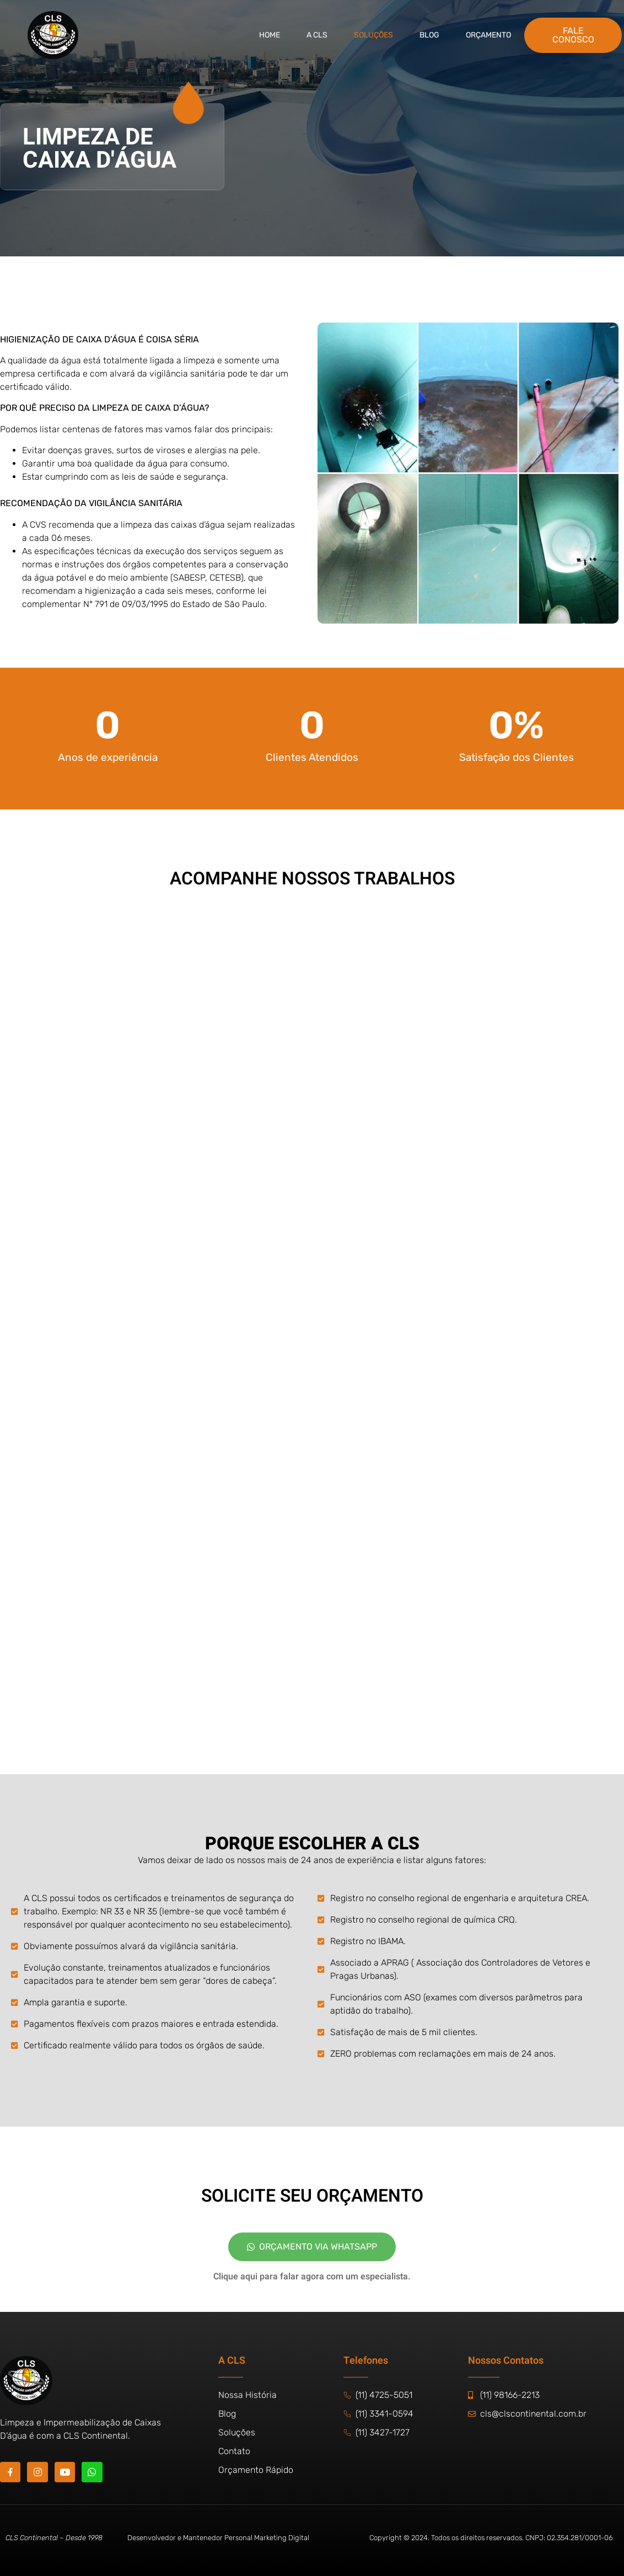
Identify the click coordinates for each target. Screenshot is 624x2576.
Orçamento (488, 35)
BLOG (429, 35)
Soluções (373, 35)
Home (269, 35)
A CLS (316, 35)
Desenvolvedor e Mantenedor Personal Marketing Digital (218, 2538)
